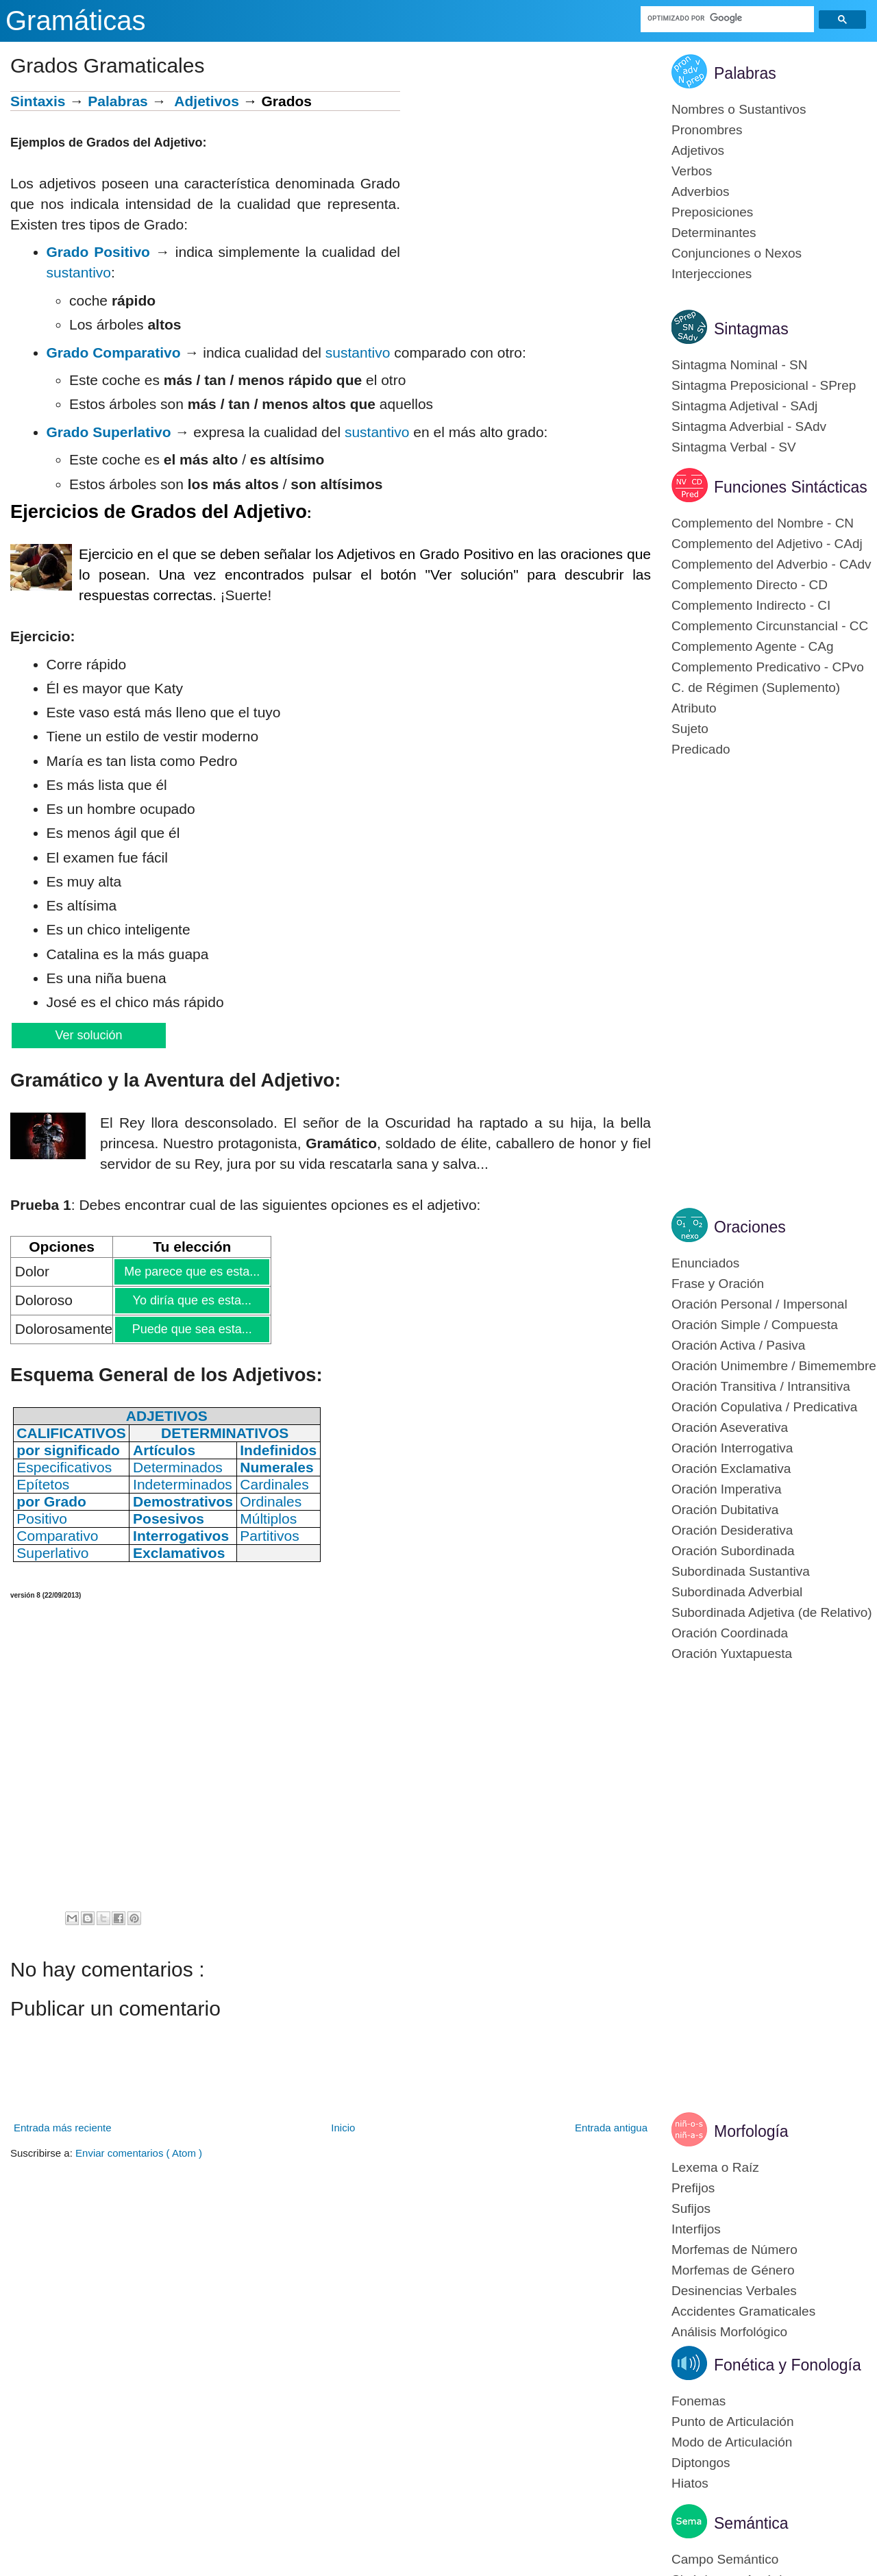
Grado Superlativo (109, 432)
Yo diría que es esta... (192, 1300)
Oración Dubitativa (724, 1509)
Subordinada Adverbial (736, 1592)
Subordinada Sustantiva (740, 1571)
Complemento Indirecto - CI (750, 605)
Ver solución (88, 1035)
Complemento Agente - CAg (752, 646)
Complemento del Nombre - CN (762, 523)
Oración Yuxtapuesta (731, 1653)
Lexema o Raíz (715, 2167)
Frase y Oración (717, 1283)
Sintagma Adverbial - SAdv (748, 426)
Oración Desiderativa (732, 1530)
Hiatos (689, 2483)
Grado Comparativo (114, 352)
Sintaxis (38, 101)
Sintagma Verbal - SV (733, 447)
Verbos (691, 171)
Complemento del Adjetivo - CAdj (767, 543)
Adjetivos (206, 101)
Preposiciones (712, 212)
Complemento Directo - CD (749, 585)
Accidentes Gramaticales (743, 2311)
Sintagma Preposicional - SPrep (763, 385)
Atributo (693, 708)
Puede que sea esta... (191, 1329)
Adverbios (700, 191)
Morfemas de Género (733, 2270)
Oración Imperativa (726, 1489)
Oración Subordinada (733, 1551)
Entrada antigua (611, 2127)
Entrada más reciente (63, 2127)
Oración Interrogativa (732, 1448)
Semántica (751, 2523)
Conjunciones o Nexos (736, 253)
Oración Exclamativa (731, 1468)
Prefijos (693, 2188)
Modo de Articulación (731, 2442)
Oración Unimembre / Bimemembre (773, 1366)
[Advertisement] (525, 187)
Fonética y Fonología (787, 2365)
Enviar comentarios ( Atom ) (138, 2153)
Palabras (118, 101)
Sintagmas (751, 329)
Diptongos (700, 2462)
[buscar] (727, 17)
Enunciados (705, 1263)
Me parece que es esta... (191, 1271)
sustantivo (79, 272)
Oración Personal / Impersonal (759, 1304)
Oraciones (750, 1227)
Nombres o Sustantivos (738, 109)
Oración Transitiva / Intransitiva (760, 1386)
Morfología (751, 2131)
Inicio (343, 2127)
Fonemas (698, 2401)
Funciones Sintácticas (790, 487)
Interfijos (696, 2229)
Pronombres (707, 130)
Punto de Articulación (732, 2421)
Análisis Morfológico (729, 2332)
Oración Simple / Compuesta (754, 1324)
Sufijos (691, 2208)
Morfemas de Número (734, 2249)
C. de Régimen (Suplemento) (755, 687)
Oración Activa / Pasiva (738, 1345)
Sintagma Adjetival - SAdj (744, 406)
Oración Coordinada (729, 1633)
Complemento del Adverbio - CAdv (771, 564)
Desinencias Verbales (734, 2290)
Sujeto (689, 728)
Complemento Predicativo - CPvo (767, 667)
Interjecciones (711, 274)
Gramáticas (75, 20)
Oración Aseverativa (729, 1427)
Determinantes (713, 232)
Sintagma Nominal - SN (739, 365)
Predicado (700, 749)
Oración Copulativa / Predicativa (764, 1407)
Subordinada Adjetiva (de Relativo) (771, 1612)
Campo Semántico (724, 2559)
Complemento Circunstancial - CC (769, 626)
